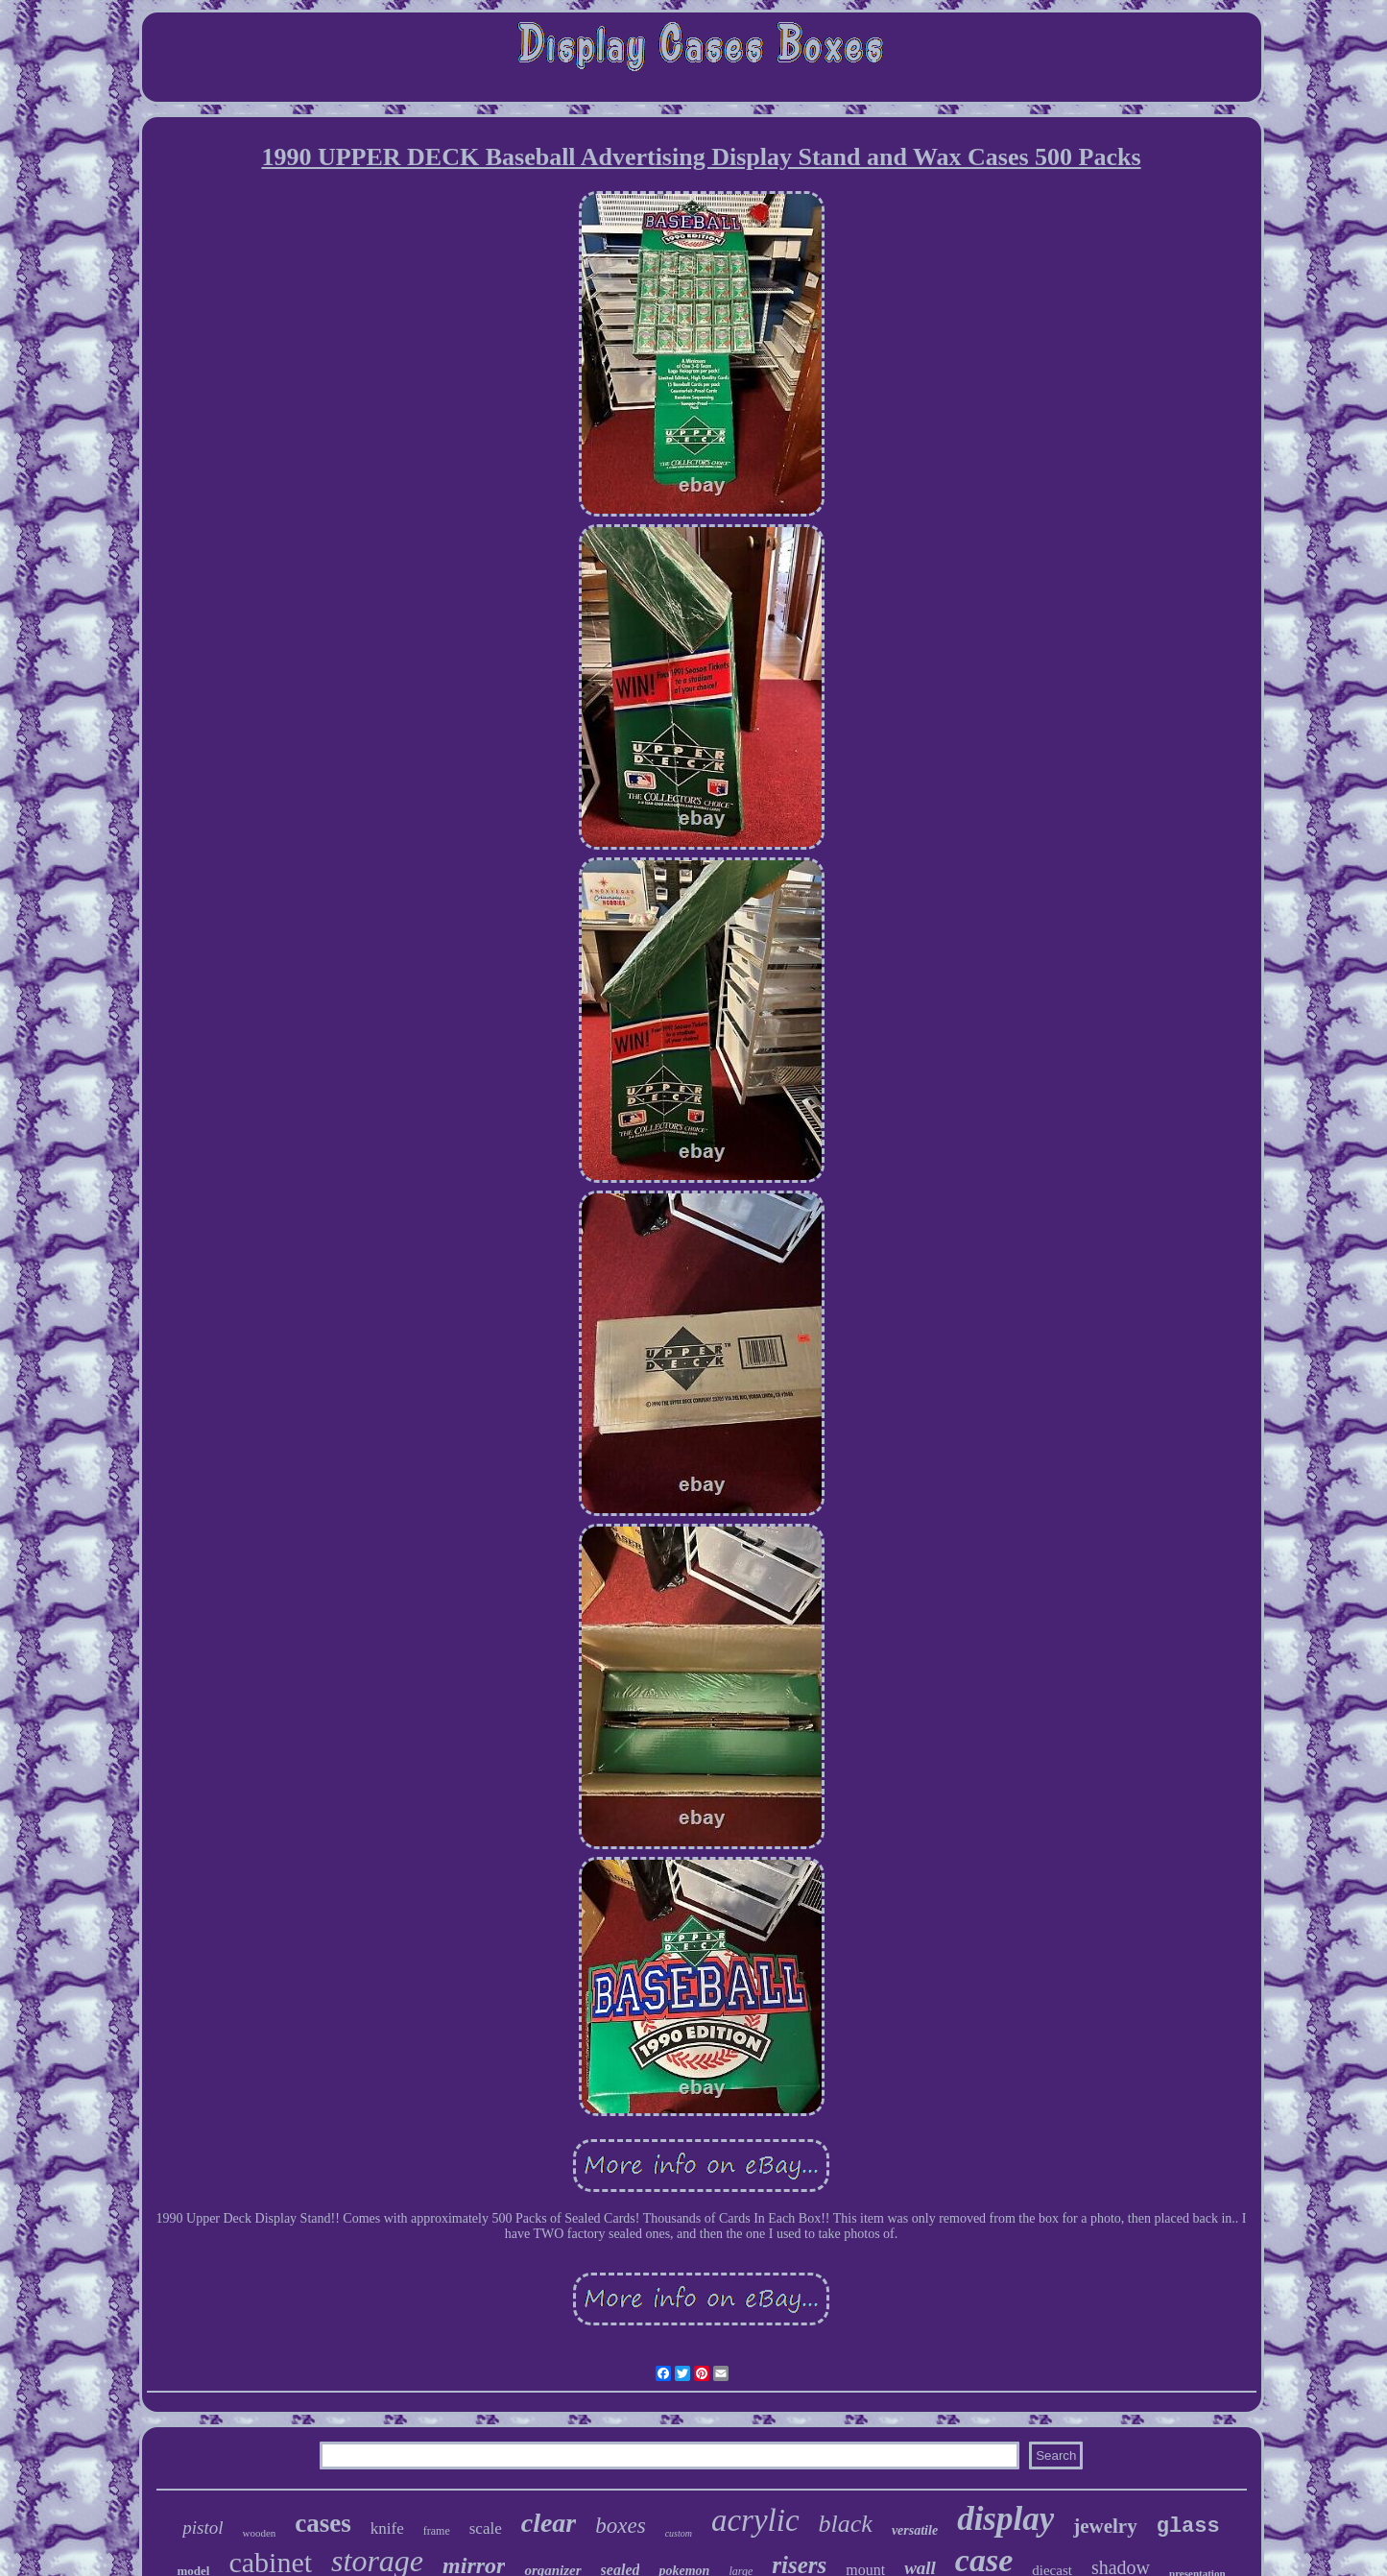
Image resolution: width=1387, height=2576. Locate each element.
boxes (620, 2526)
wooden (259, 2533)
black (846, 2524)
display (1005, 2519)
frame (436, 2531)
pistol (202, 2527)
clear (549, 2523)
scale (485, 2528)
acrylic (755, 2520)
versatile (915, 2530)
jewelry (1104, 2526)
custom (678, 2533)
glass (1188, 2527)
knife (387, 2528)
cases (322, 2523)
